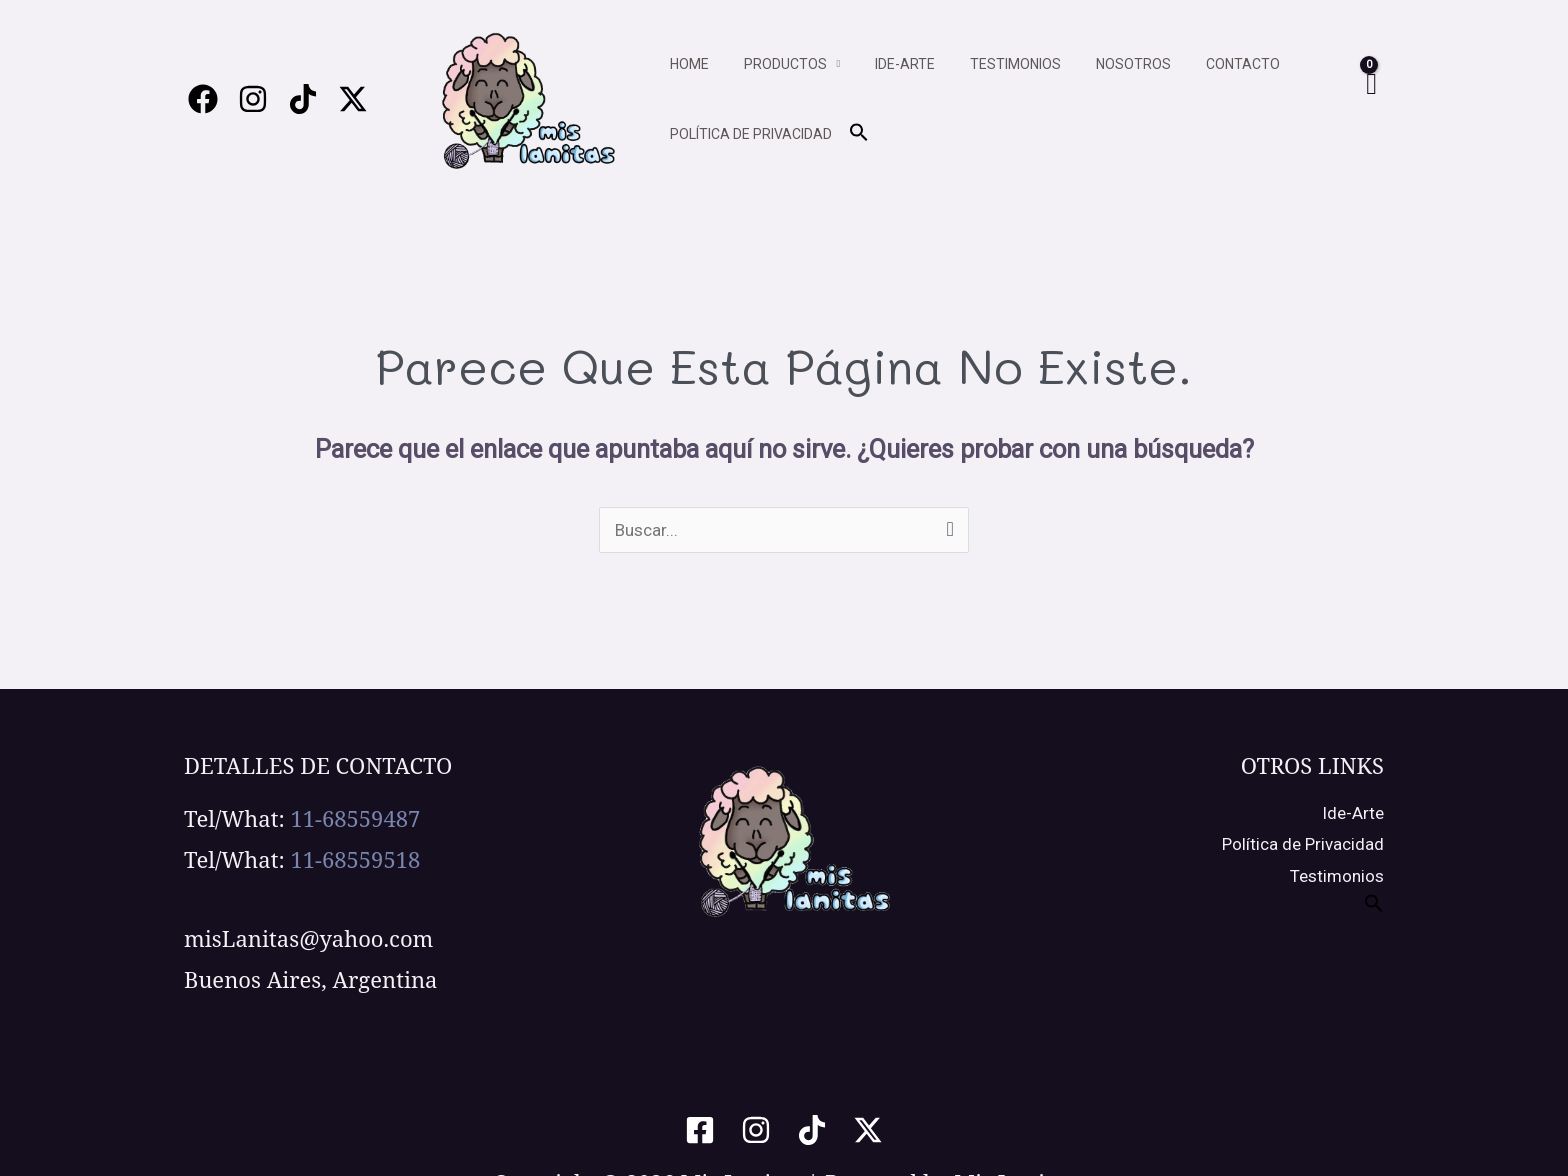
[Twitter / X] (353, 99)
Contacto (1205, 64)
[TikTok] (812, 1130)
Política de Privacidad (1303, 844)
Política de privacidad (747, 134)
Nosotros (1102, 64)
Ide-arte (888, 64)
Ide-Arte (1353, 813)
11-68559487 (355, 818)
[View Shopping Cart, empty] (1370, 99)
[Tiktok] (303, 99)
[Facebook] (203, 99)
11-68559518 (355, 859)
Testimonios (991, 64)
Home (685, 64)
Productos (774, 64)
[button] (852, 133)
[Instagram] (253, 99)
